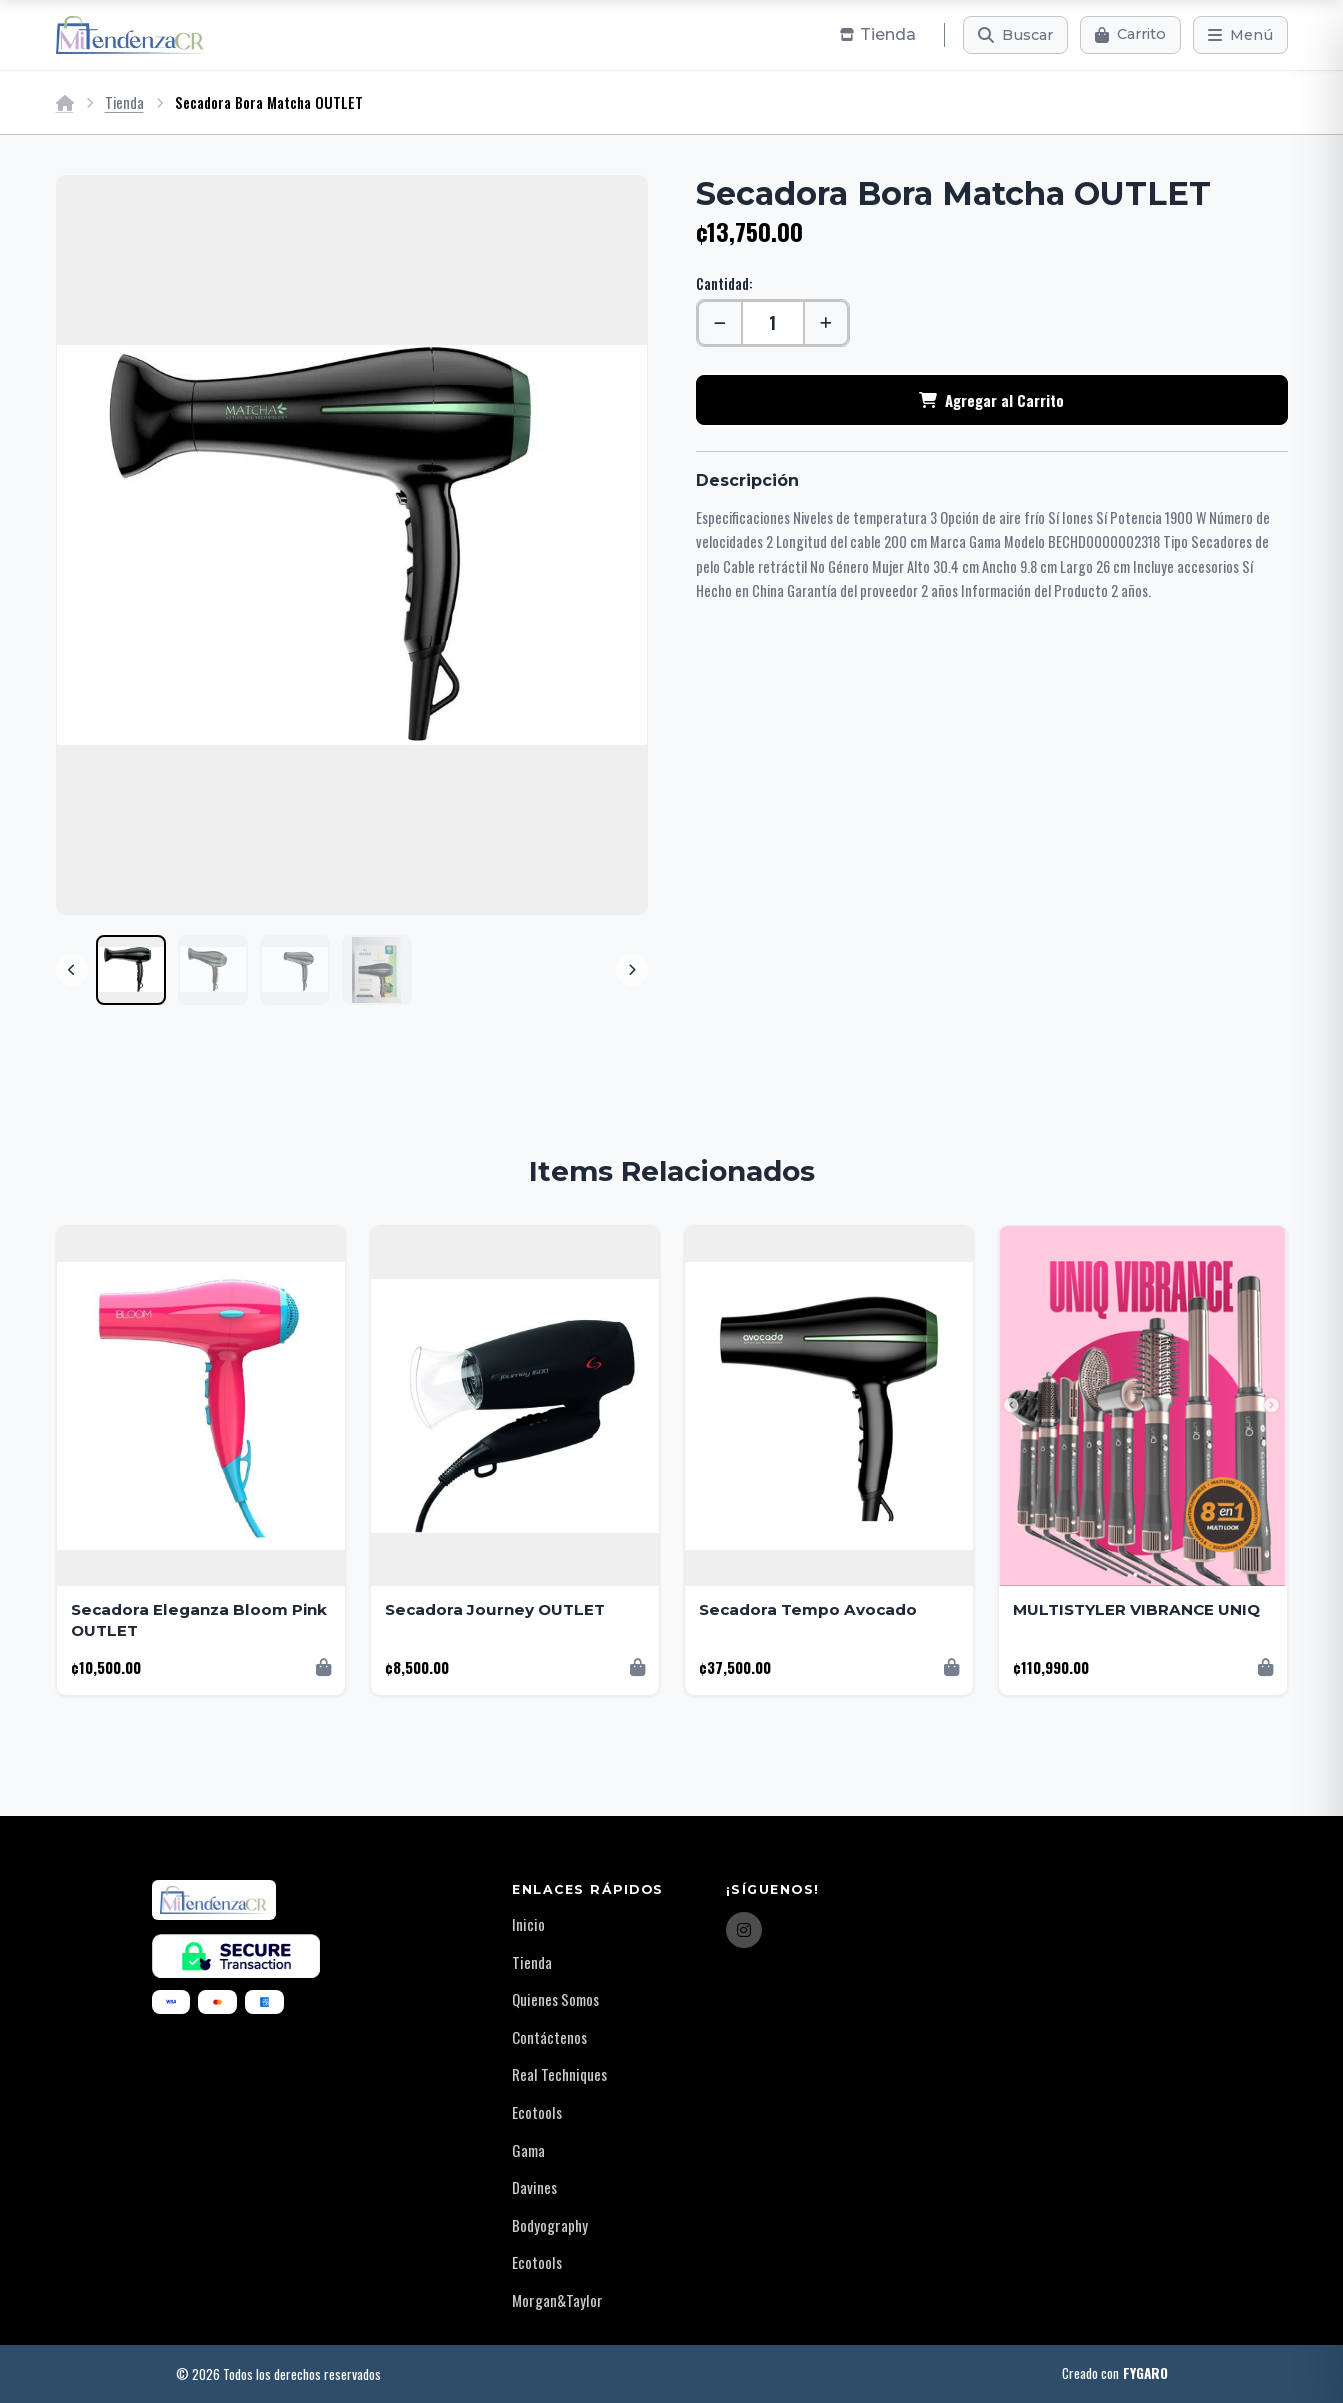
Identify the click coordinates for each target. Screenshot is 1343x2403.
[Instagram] (744, 1930)
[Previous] (72, 970)
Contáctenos (549, 2037)
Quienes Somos (555, 1999)
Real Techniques (559, 2074)
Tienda (124, 102)
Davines (534, 2187)
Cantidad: (724, 283)
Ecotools (537, 2112)
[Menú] (1240, 35)
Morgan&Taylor (557, 2300)
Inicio (528, 1924)
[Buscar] (1015, 35)
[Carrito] (1130, 35)
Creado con (1115, 2374)
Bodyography (550, 2225)
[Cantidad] (773, 323)
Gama (528, 2150)
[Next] (632, 970)
